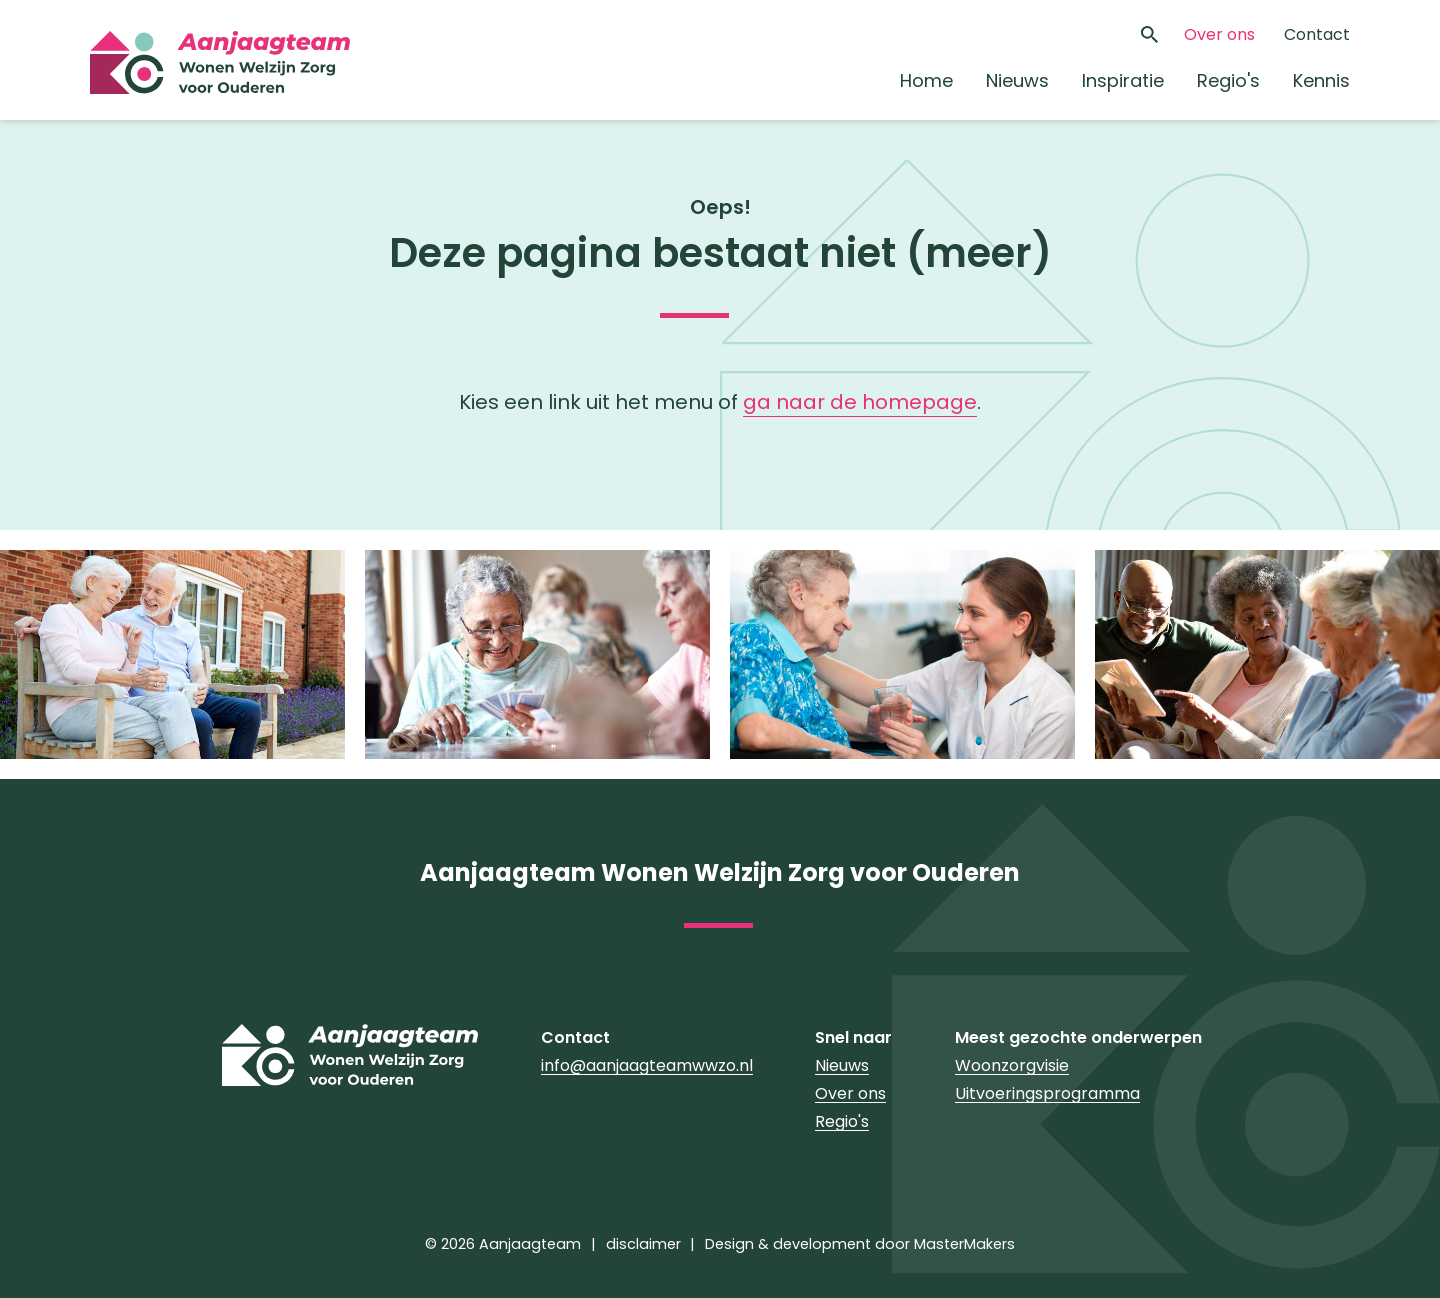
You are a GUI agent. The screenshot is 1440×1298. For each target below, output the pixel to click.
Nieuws (1017, 80)
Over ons (1219, 34)
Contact (1317, 34)
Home (926, 80)
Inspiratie (1123, 80)
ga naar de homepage (860, 402)
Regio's (1228, 80)
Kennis (1321, 80)
